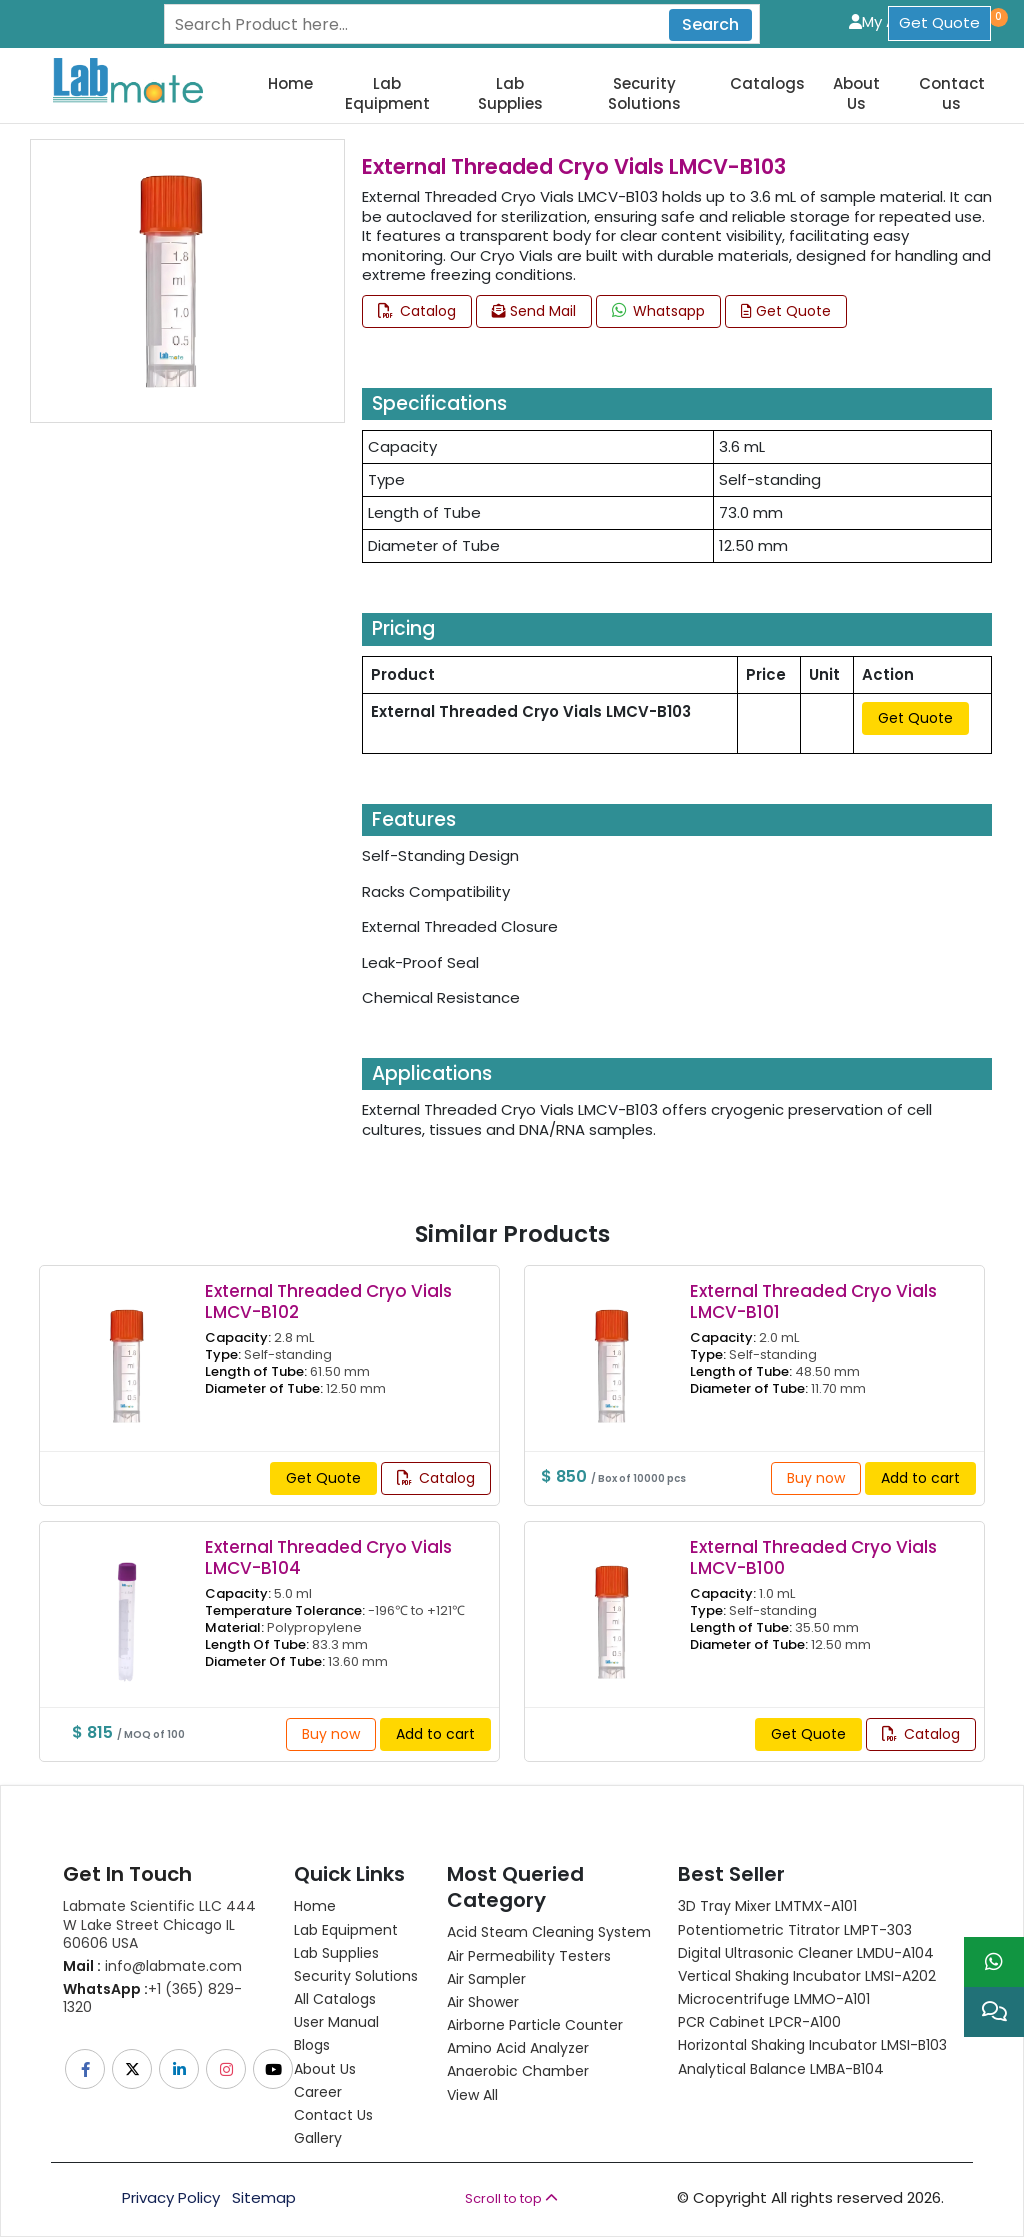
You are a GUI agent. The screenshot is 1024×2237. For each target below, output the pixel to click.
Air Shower (483, 2002)
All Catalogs (335, 1999)
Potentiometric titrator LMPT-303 (795, 1930)
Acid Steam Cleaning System (549, 1932)
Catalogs (767, 84)
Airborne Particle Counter (535, 2025)
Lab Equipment (387, 93)
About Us (856, 93)
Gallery (318, 2138)
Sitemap (264, 2198)
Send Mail (534, 311)
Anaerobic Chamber (518, 2071)
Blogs (312, 2045)
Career (318, 2092)
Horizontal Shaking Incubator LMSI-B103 (812, 2045)
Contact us (952, 93)
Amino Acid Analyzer (518, 2048)
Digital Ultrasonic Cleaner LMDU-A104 (806, 1953)
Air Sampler (486, 1979)
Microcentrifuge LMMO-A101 (774, 1999)
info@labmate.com (152, 1966)
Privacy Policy (171, 2198)
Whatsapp (658, 311)
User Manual (336, 2022)
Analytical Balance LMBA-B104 (781, 2069)
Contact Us (333, 2115)
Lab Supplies (510, 93)
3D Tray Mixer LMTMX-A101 (767, 1906)
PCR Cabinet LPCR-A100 (759, 2022)
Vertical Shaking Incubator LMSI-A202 (807, 1976)
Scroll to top (511, 2198)
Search (710, 24)
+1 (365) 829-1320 (152, 1998)
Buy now (816, 1478)
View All (472, 2095)
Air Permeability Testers (529, 1956)
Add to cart (920, 1478)
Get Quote (939, 22)
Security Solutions (644, 93)
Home (290, 84)
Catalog (417, 311)
